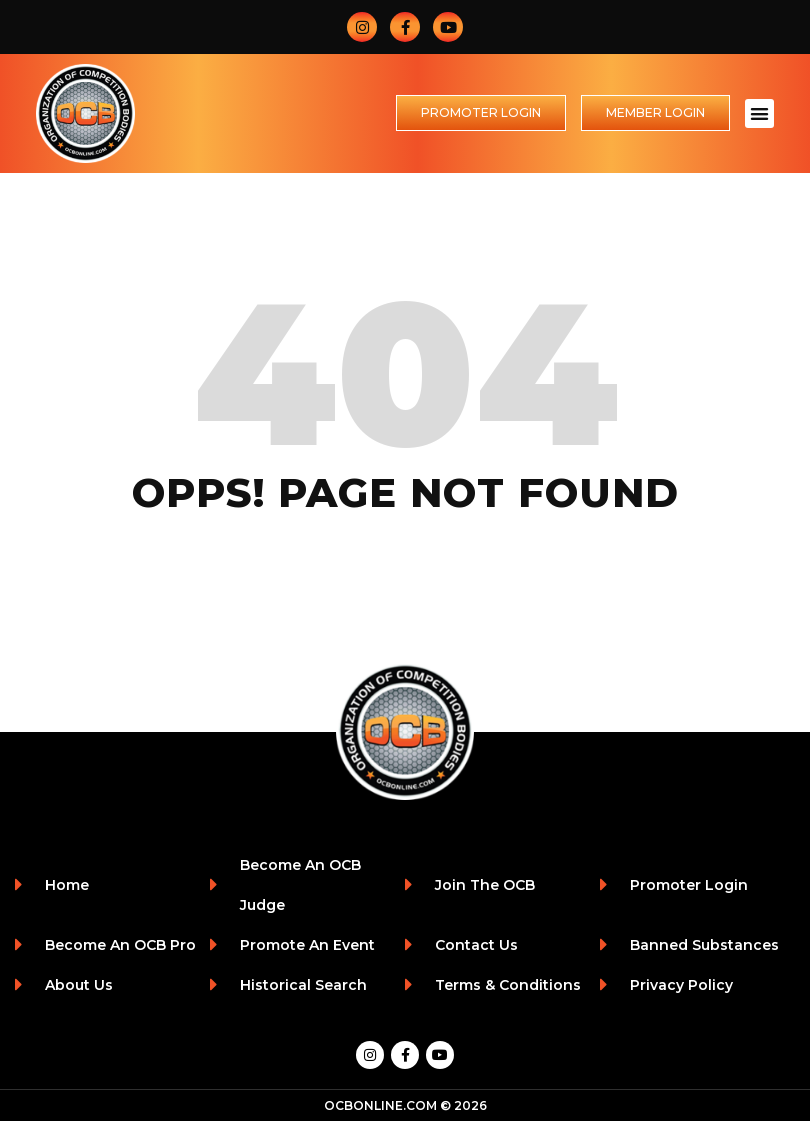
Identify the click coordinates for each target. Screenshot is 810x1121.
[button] (759, 113)
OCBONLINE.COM (380, 1105)
